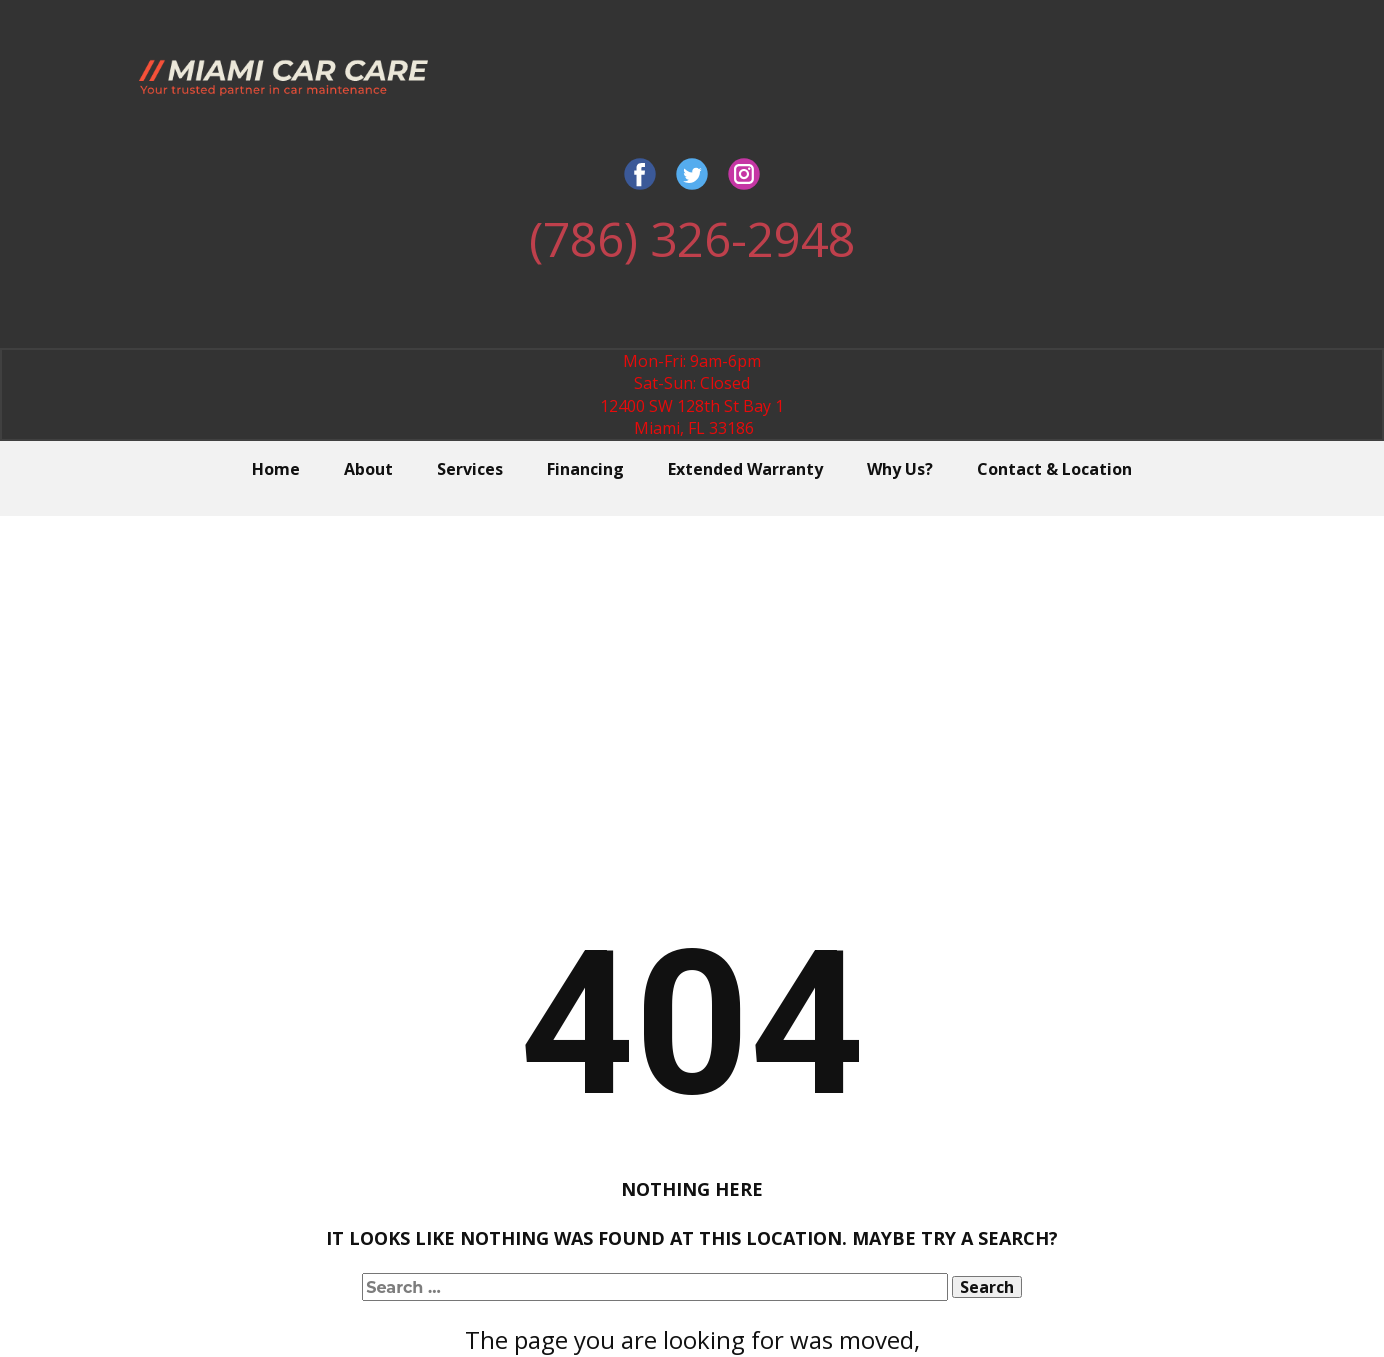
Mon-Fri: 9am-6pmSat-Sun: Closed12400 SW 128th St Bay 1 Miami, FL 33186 (692, 394)
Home (276, 469)
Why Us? (900, 469)
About (368, 469)
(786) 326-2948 (692, 238)
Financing (585, 469)
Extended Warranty (745, 469)
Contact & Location (1054, 469)
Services (470, 469)
